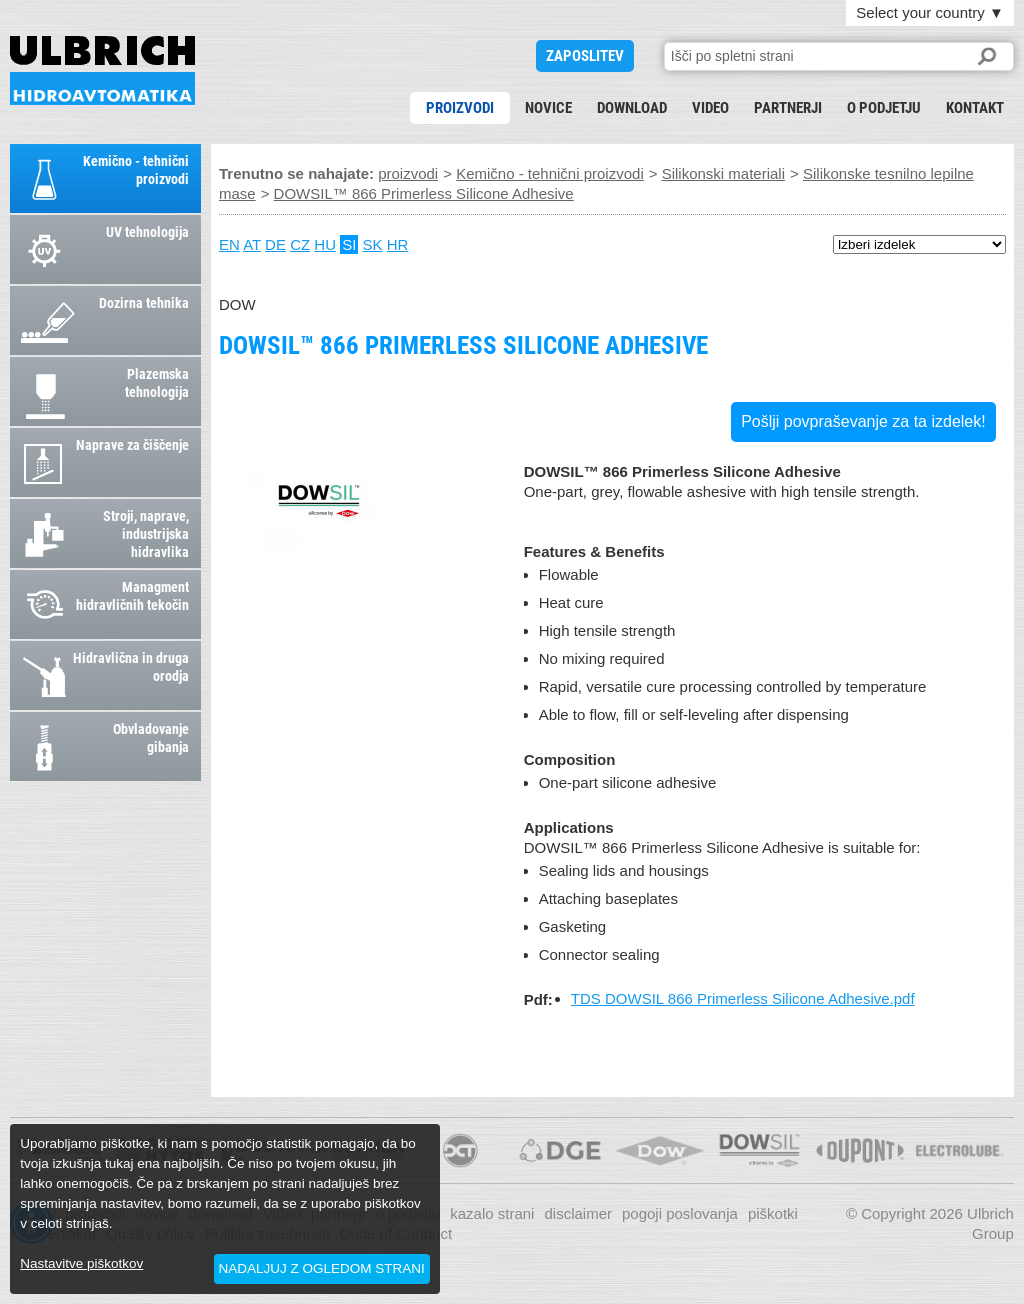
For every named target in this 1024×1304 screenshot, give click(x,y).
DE (275, 244)
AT (252, 244)
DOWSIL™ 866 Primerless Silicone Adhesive (102, 70)
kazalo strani (492, 1213)
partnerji (788, 108)
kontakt (975, 108)
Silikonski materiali (723, 173)
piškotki (773, 1213)
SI (349, 244)
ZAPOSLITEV (585, 56)
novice (548, 108)
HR (398, 244)
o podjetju (884, 108)
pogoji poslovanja (680, 1213)
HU (325, 244)
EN (229, 244)
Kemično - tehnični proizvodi (550, 173)
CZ (300, 244)
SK (373, 244)
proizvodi (460, 108)
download (632, 108)
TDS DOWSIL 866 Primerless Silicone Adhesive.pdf (743, 998)
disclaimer (578, 1213)
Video (710, 108)
